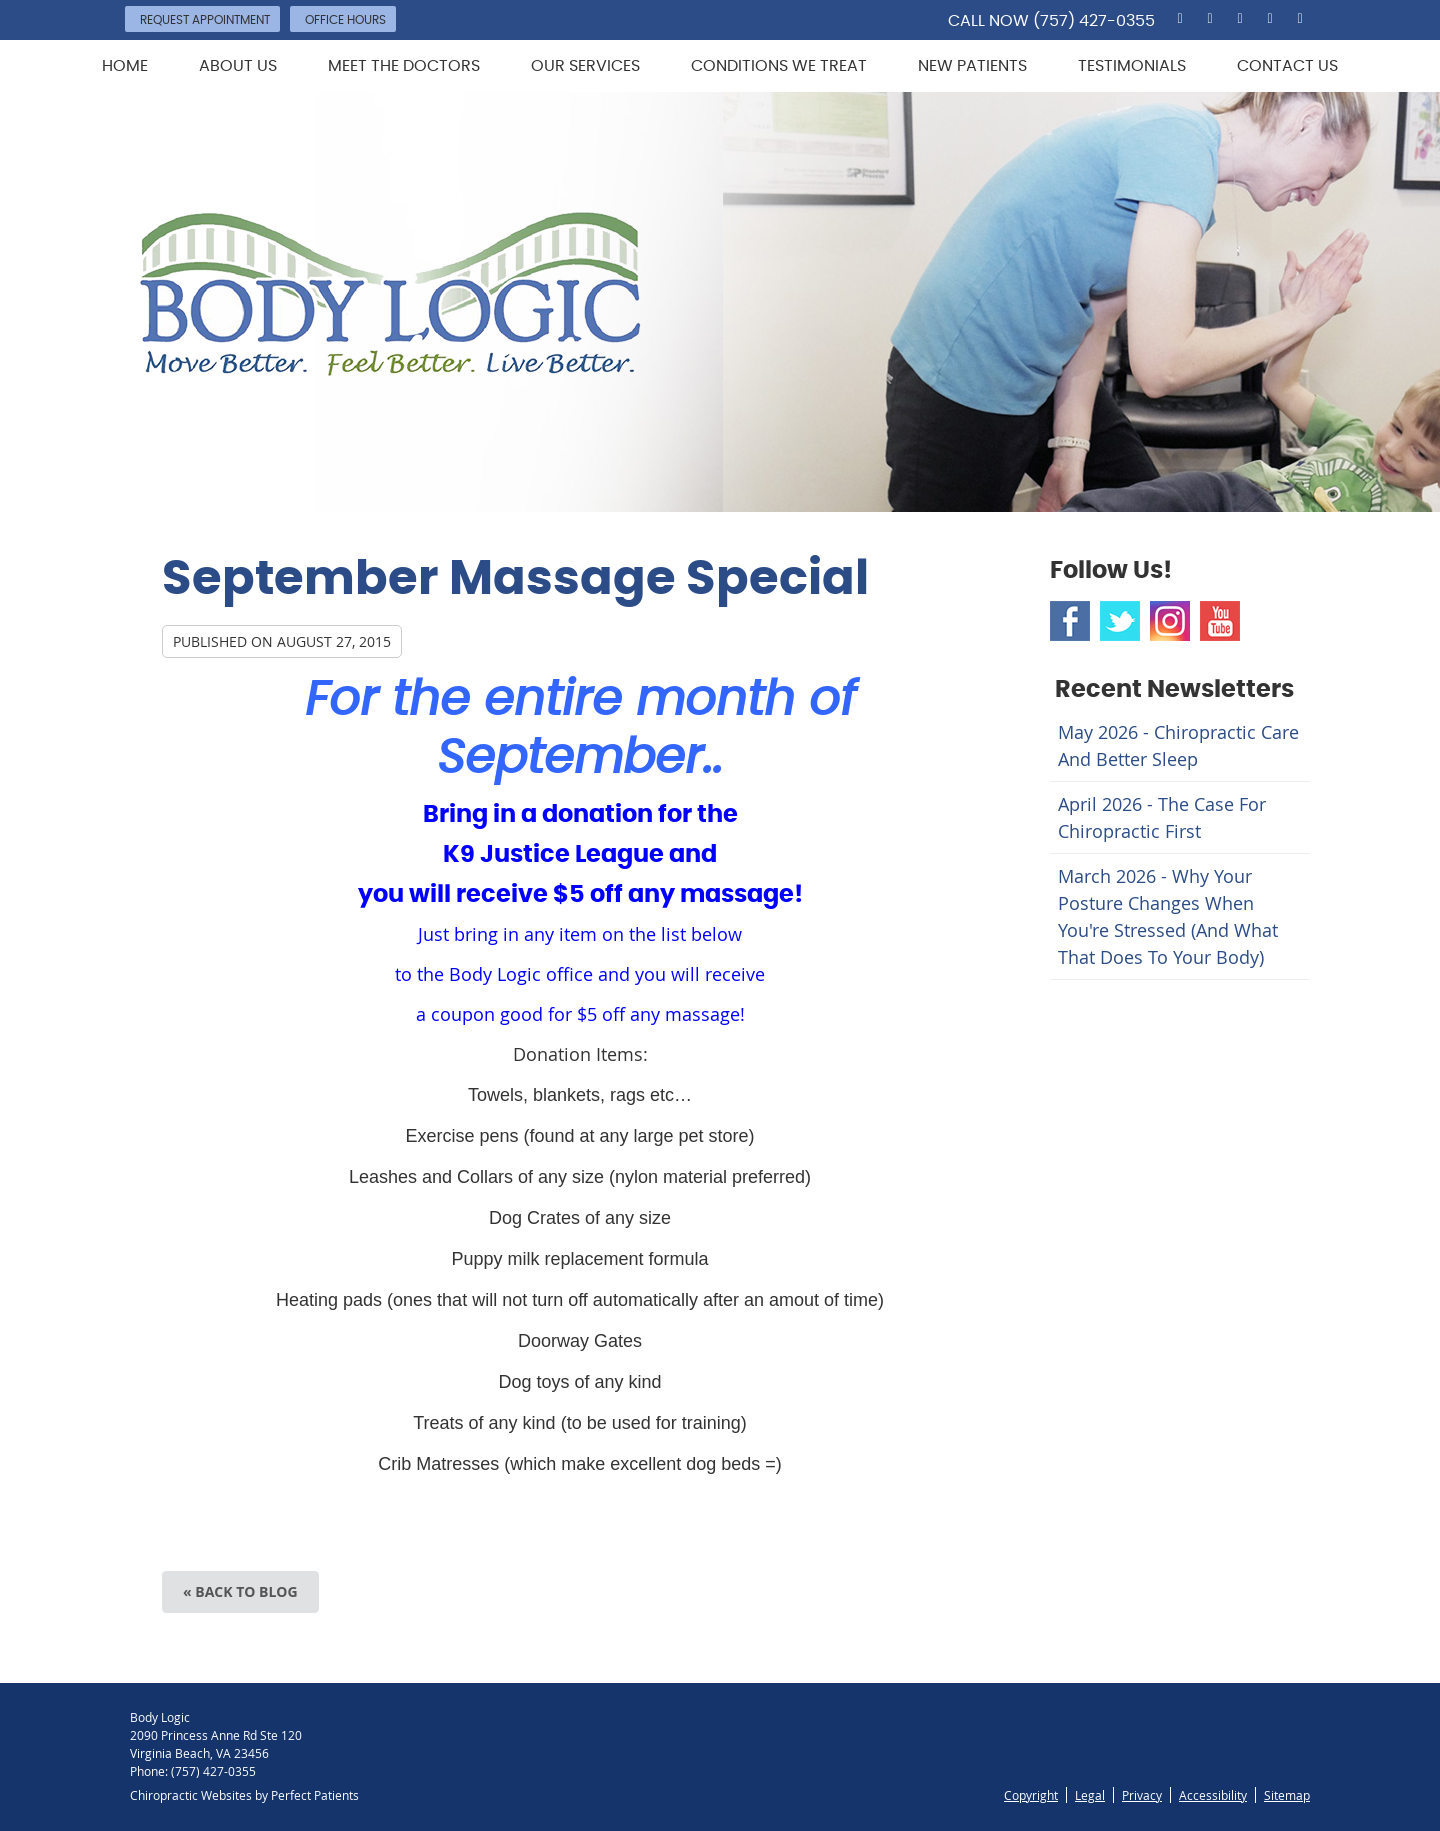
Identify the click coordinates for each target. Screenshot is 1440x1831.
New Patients (972, 66)
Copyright (1031, 1795)
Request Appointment (205, 20)
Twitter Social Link (1120, 621)
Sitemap (1287, 1795)
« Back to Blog (240, 1591)
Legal (1090, 1795)
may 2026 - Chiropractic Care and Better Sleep (1178, 745)
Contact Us (1287, 66)
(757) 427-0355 (1094, 21)
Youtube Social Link (1220, 621)
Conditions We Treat (779, 66)
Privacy (1142, 1795)
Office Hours (345, 20)
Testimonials (1132, 66)
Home (125, 66)
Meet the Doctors (404, 66)
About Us (238, 66)
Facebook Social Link (1070, 621)
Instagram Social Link (1170, 621)
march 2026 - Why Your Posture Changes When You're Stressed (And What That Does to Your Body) (1168, 916)
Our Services (585, 66)
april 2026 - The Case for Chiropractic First (1162, 817)
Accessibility (1213, 1795)
